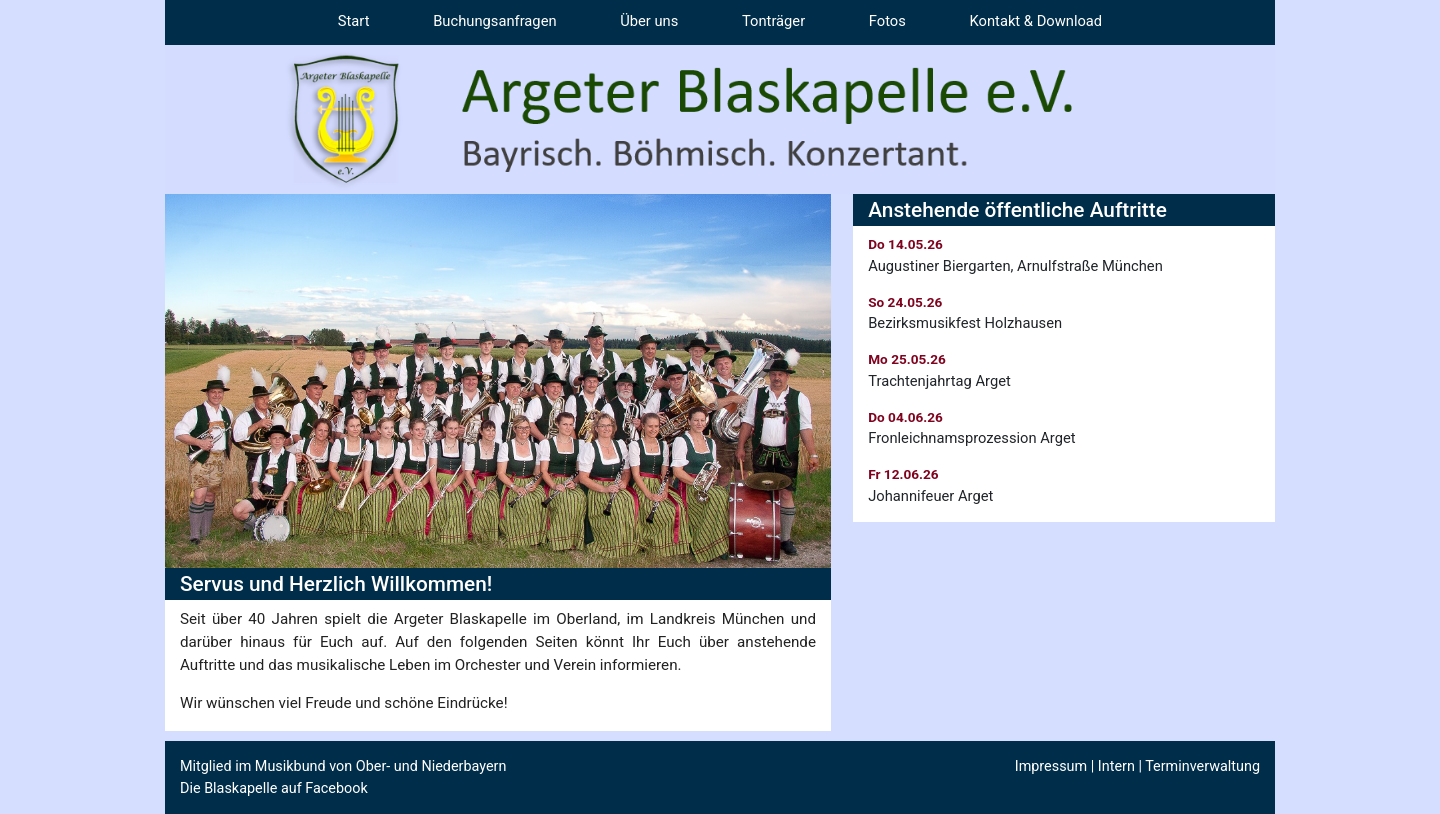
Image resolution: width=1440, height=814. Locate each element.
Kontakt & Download (1036, 21)
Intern (1116, 766)
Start (354, 21)
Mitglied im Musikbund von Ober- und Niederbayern (343, 766)
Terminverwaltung (1202, 766)
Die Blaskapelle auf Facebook (274, 788)
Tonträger (773, 21)
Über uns (649, 21)
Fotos (887, 21)
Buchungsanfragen (494, 21)
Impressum (1051, 766)
